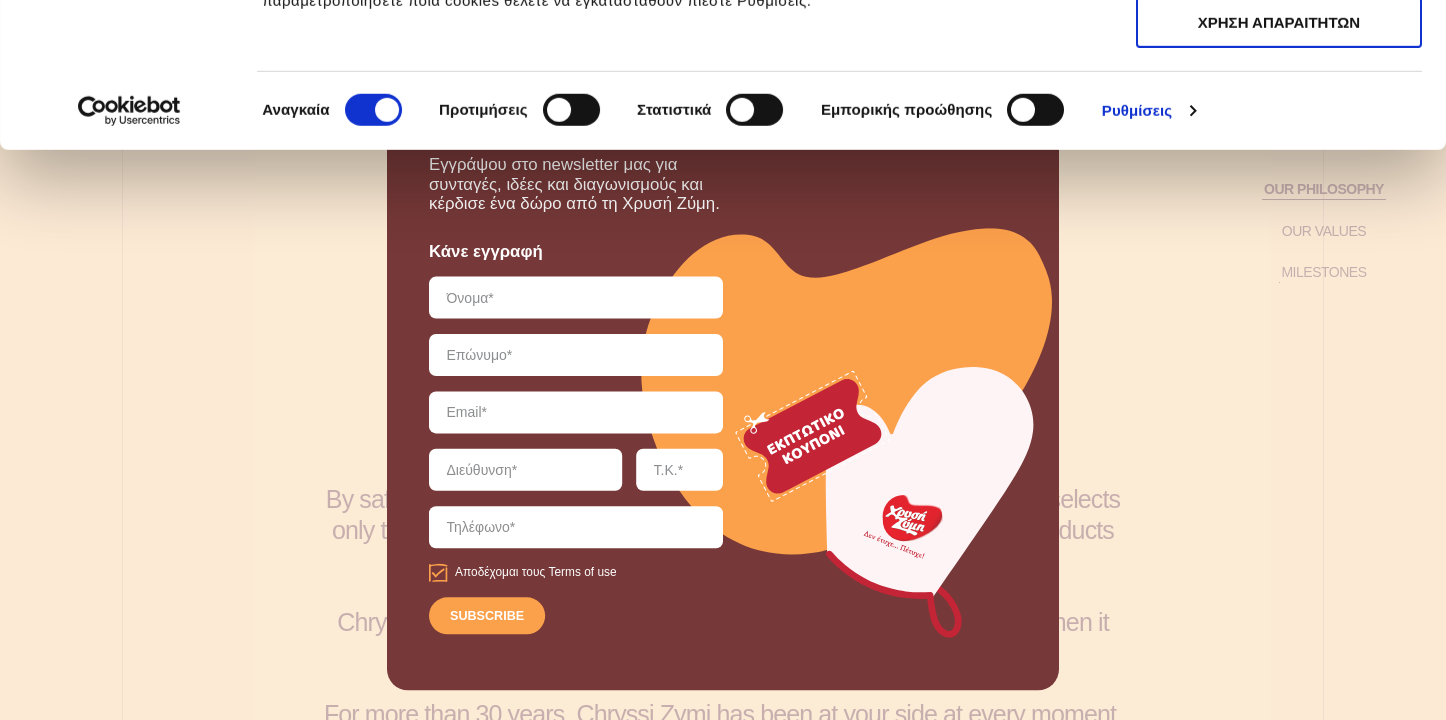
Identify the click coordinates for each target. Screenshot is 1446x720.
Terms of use (582, 572)
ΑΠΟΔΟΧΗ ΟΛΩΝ (1279, 49)
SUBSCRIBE (487, 617)
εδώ (919, 120)
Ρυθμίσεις (1137, 254)
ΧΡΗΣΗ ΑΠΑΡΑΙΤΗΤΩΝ (1279, 108)
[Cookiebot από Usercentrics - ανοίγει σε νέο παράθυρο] (129, 255)
